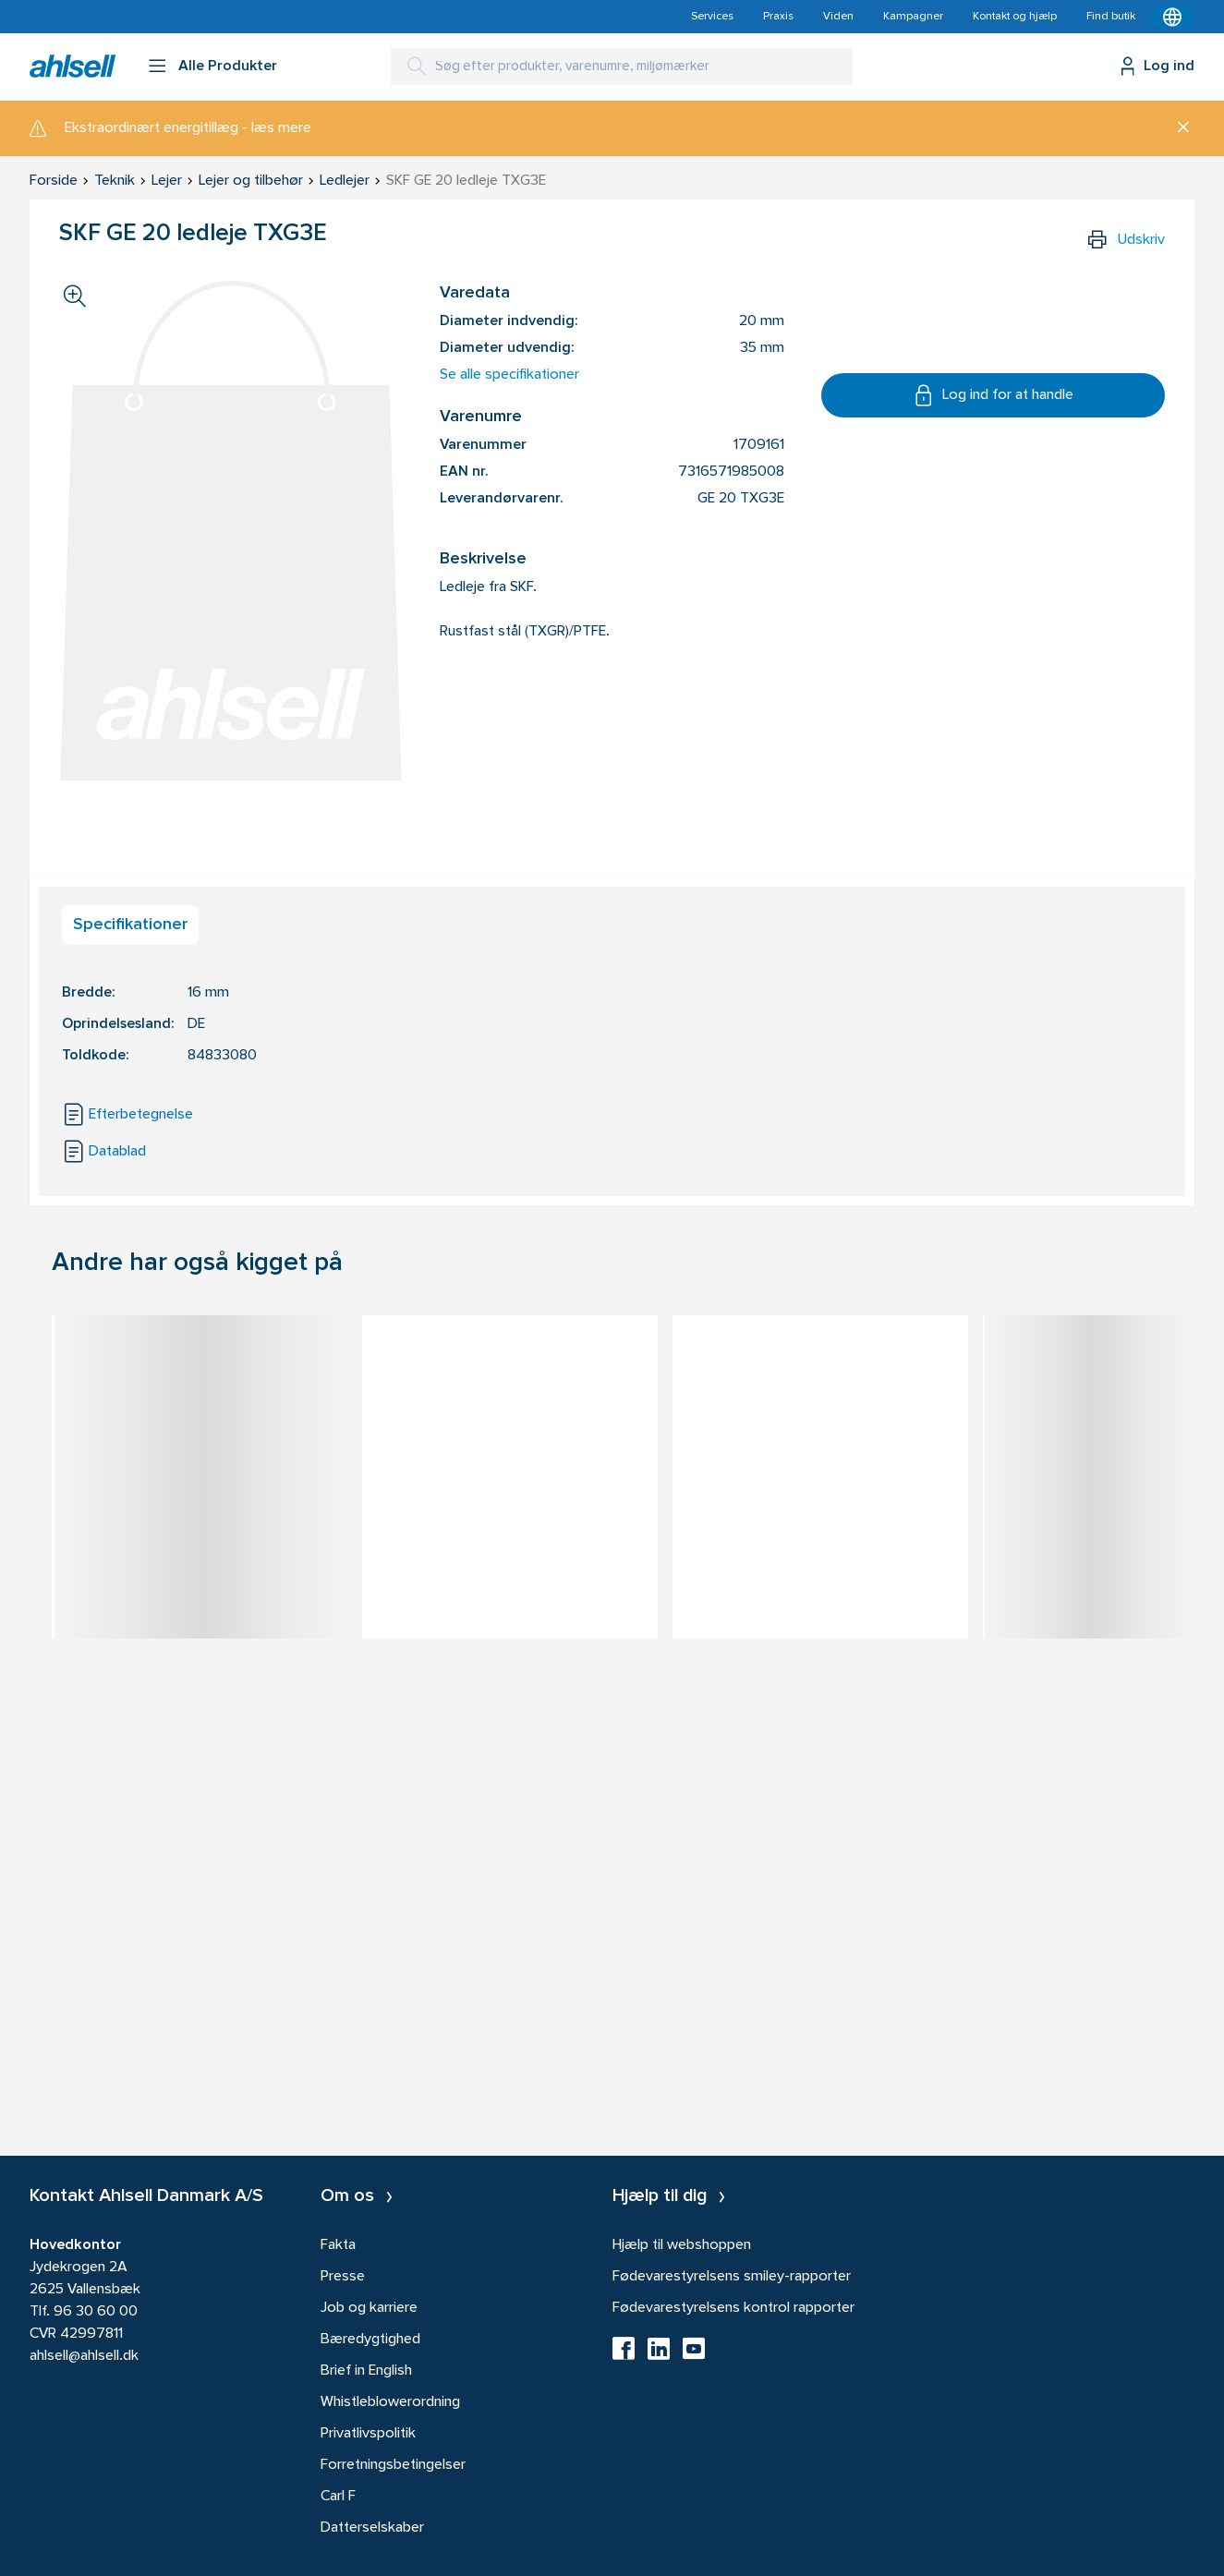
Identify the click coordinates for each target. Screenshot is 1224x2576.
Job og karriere (369, 2308)
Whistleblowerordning (390, 2402)
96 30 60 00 (96, 2311)
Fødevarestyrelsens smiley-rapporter (731, 2276)
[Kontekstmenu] (1172, 17)
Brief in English (366, 2370)
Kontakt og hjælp (1015, 16)
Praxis (778, 16)
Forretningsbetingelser (393, 2465)
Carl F (338, 2496)
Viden (838, 16)
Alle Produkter (227, 66)
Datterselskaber (372, 2528)
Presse (343, 2276)
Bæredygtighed (370, 2339)
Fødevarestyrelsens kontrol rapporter (733, 2308)
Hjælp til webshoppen (681, 2245)
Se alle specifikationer (509, 375)
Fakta (338, 2245)
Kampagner (913, 16)
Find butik (1110, 16)
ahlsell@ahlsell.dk (84, 2356)
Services (712, 16)
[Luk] (1176, 128)
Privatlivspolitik (368, 2433)
